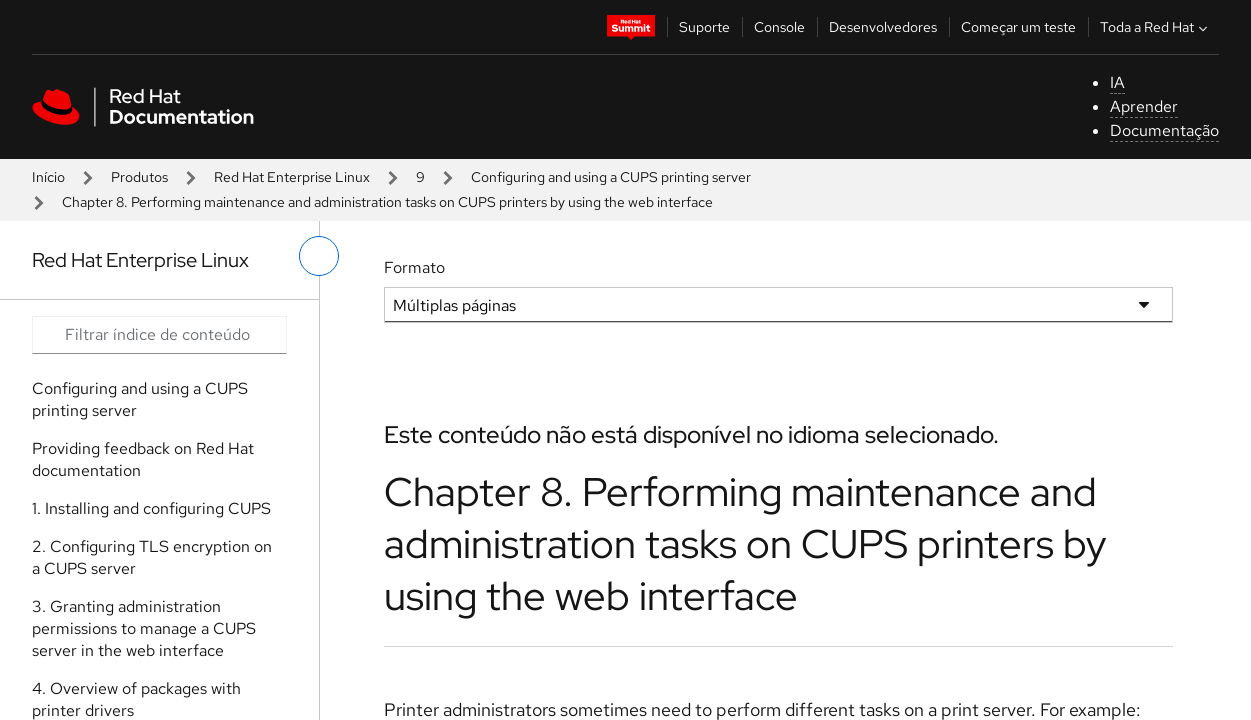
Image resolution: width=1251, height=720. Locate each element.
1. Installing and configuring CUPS (151, 508)
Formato (414, 267)
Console (779, 27)
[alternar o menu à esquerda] (319, 256)
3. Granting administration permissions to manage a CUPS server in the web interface (144, 628)
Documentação (1164, 130)
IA (1117, 82)
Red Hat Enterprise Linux (292, 177)
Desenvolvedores (883, 27)
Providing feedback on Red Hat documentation (143, 459)
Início (48, 177)
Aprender (1144, 106)
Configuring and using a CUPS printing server (611, 177)
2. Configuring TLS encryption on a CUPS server (152, 557)
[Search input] (159, 335)
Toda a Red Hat (1156, 27)
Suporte (704, 27)
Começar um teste (1018, 27)
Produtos (139, 177)
